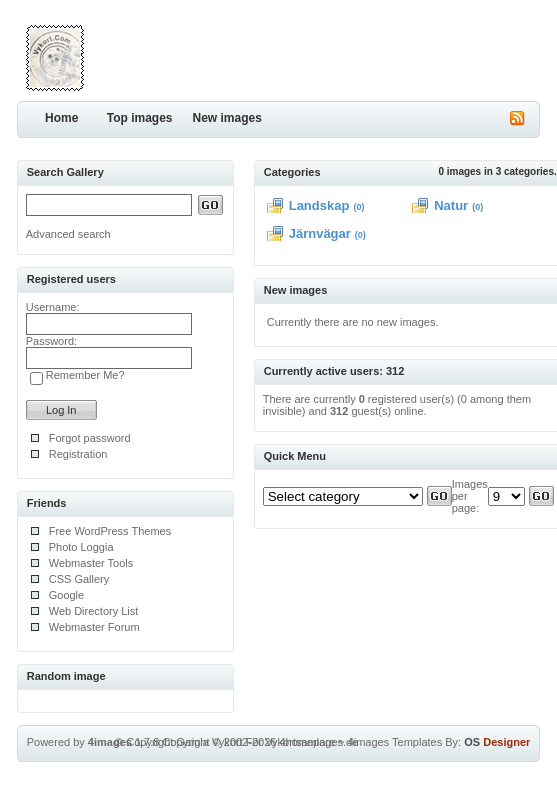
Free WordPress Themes (110, 531)
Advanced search (68, 234)
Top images (140, 118)
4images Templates (395, 742)
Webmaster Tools (91, 563)
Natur (451, 205)
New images (227, 118)
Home (61, 118)
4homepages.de (318, 742)
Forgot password (90, 438)
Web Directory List (94, 611)
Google (66, 595)
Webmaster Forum (94, 627)
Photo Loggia (81, 547)
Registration (78, 454)
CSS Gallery (79, 579)
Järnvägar (320, 233)
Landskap (319, 205)
